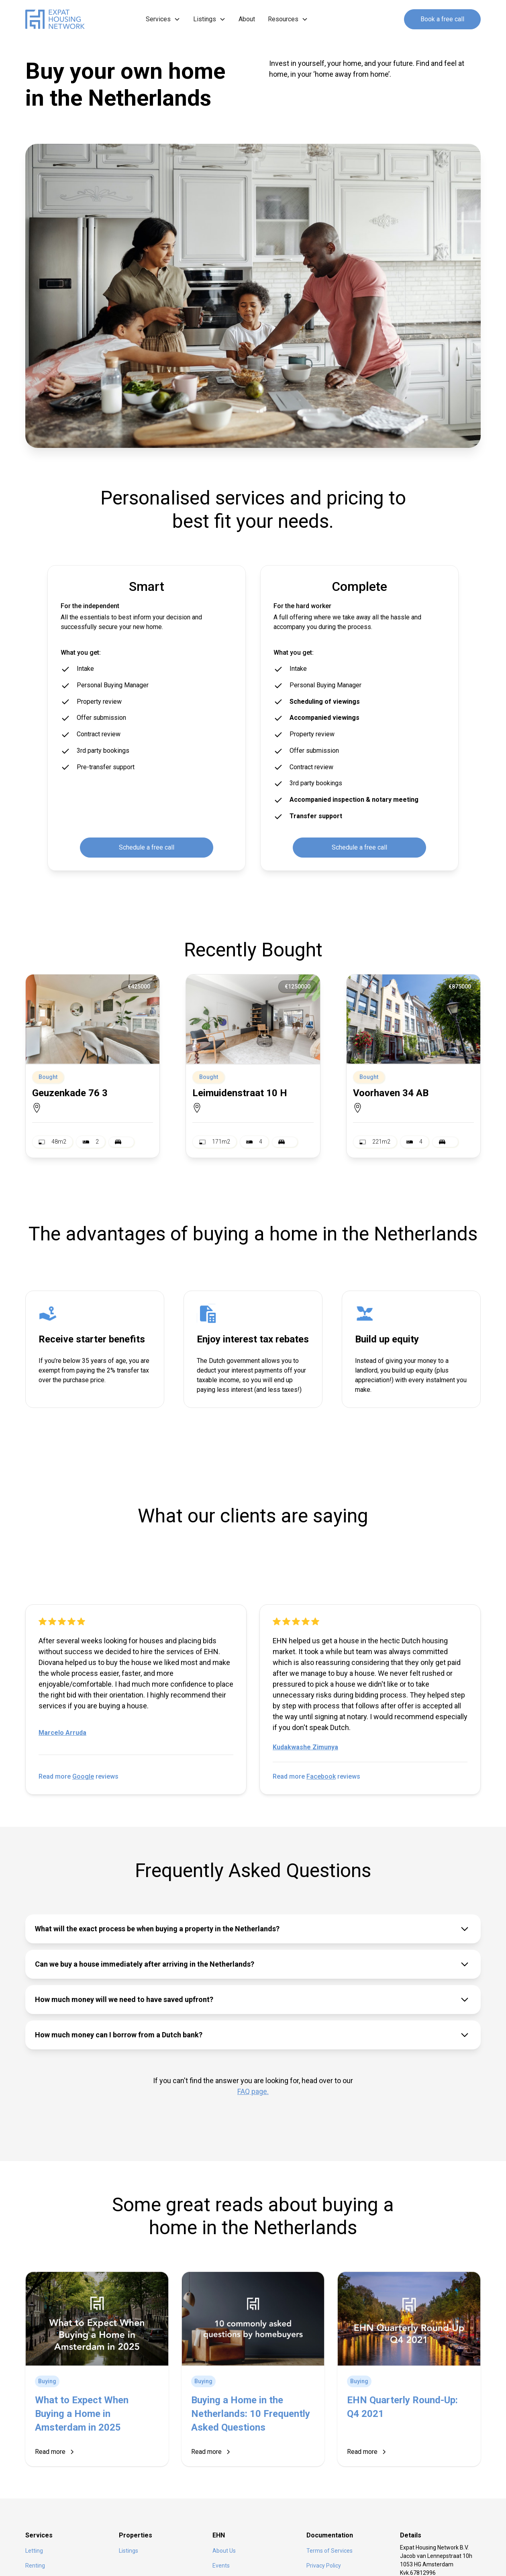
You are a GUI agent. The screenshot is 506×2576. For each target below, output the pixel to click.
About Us (224, 2550)
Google (83, 1776)
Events (221, 2565)
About (247, 19)
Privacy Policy (323, 2565)
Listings (128, 2550)
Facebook (321, 1776)
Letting (34, 2550)
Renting (35, 2565)
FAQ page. (253, 2091)
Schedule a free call (146, 847)
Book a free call (442, 19)
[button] (163, 19)
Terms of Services (329, 2550)
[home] (57, 19)
